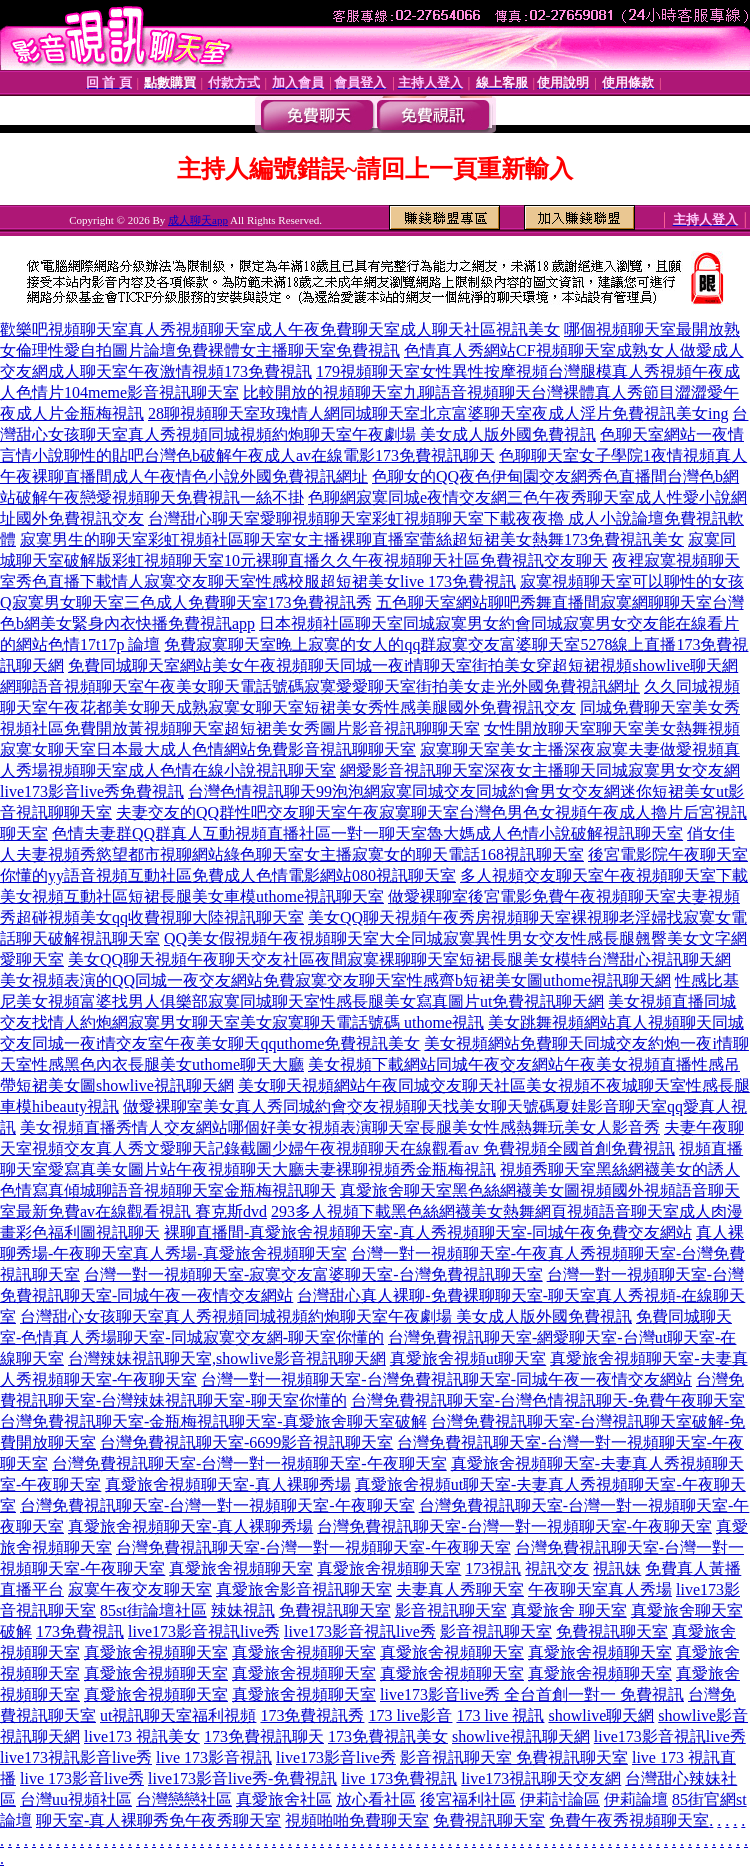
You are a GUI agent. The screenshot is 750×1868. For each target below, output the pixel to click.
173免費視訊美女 (388, 1736)
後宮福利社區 (468, 1799)
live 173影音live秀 (82, 1778)
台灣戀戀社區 (184, 1799)
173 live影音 (410, 1715)
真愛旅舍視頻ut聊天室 (468, 1358)
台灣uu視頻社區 (76, 1799)
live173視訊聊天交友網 (541, 1778)
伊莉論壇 (636, 1799)
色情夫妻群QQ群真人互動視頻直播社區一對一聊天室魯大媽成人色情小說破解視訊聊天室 (367, 833)
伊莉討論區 (560, 1799)
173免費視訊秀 (312, 1715)
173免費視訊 (80, 1631)
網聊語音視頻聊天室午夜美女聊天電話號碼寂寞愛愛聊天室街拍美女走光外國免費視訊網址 (320, 686)
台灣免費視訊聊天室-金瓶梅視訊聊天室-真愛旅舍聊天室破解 (213, 1421)
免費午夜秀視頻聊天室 (629, 1820)
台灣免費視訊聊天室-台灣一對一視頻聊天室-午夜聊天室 (249, 1463)
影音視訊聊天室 (451, 1610)
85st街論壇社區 (153, 1610)
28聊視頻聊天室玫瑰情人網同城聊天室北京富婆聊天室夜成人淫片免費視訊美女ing (438, 413)
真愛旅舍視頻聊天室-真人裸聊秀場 (227, 1484)
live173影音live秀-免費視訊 (242, 1778)
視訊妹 (617, 1568)
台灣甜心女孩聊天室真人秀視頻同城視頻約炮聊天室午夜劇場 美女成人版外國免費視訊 (326, 1316)
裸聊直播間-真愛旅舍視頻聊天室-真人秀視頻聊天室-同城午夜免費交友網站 (428, 1232)
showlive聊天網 (601, 1715)
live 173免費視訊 (399, 1778)
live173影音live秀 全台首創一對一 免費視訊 (532, 1694)
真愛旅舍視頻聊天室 (241, 1568)
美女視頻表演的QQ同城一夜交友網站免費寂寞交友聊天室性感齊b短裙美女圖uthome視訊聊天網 (335, 980)
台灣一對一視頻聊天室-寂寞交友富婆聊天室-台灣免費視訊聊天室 (313, 1274)
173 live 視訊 (500, 1715)
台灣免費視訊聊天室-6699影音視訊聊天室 (246, 1442)
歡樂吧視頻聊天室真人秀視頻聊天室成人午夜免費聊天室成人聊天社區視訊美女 (280, 329)
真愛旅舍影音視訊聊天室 (304, 1589)
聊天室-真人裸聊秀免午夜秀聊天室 (158, 1820)
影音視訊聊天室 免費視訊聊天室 (514, 1757)
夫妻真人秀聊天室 (460, 1589)
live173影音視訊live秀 (204, 1631)
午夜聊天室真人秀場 (600, 1589)
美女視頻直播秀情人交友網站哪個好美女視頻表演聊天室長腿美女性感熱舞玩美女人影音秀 (340, 1127)
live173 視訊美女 (142, 1736)
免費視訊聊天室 (335, 1610)
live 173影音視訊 (214, 1757)
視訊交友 (557, 1568)
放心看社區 (376, 1799)
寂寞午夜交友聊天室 (140, 1589)
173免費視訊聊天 (264, 1736)
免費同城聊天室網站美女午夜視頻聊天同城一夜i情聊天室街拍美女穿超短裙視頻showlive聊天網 (403, 665)
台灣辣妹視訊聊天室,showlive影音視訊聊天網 (227, 1358)
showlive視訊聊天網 (521, 1736)
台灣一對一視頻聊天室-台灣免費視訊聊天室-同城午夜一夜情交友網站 (446, 1379)
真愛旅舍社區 (284, 1799)
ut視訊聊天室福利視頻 (178, 1715)
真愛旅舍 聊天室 (569, 1610)
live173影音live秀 (336, 1757)
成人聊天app (198, 220)
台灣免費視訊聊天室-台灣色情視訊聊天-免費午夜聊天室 (548, 1400)
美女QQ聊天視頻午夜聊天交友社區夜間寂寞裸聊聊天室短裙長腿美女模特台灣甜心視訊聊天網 (399, 959)
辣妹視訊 (243, 1610)
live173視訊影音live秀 (76, 1757)
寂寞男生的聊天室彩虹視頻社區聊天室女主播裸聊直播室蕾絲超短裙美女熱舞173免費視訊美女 (352, 539)
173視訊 (493, 1568)
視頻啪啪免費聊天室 (357, 1820)
